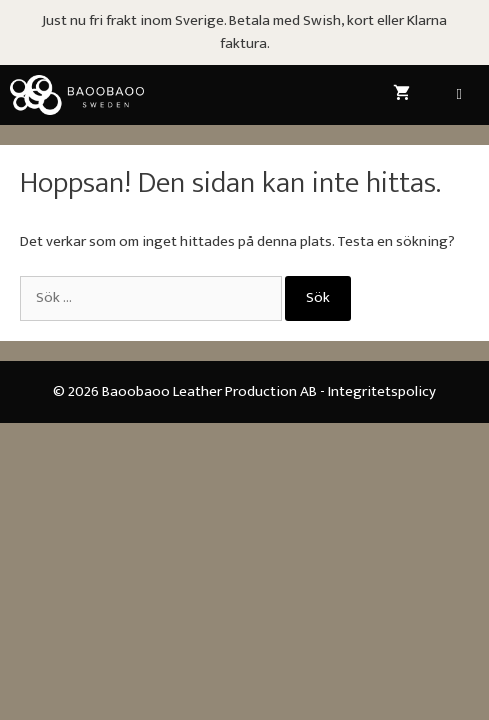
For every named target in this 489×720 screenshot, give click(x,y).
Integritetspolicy (382, 391)
